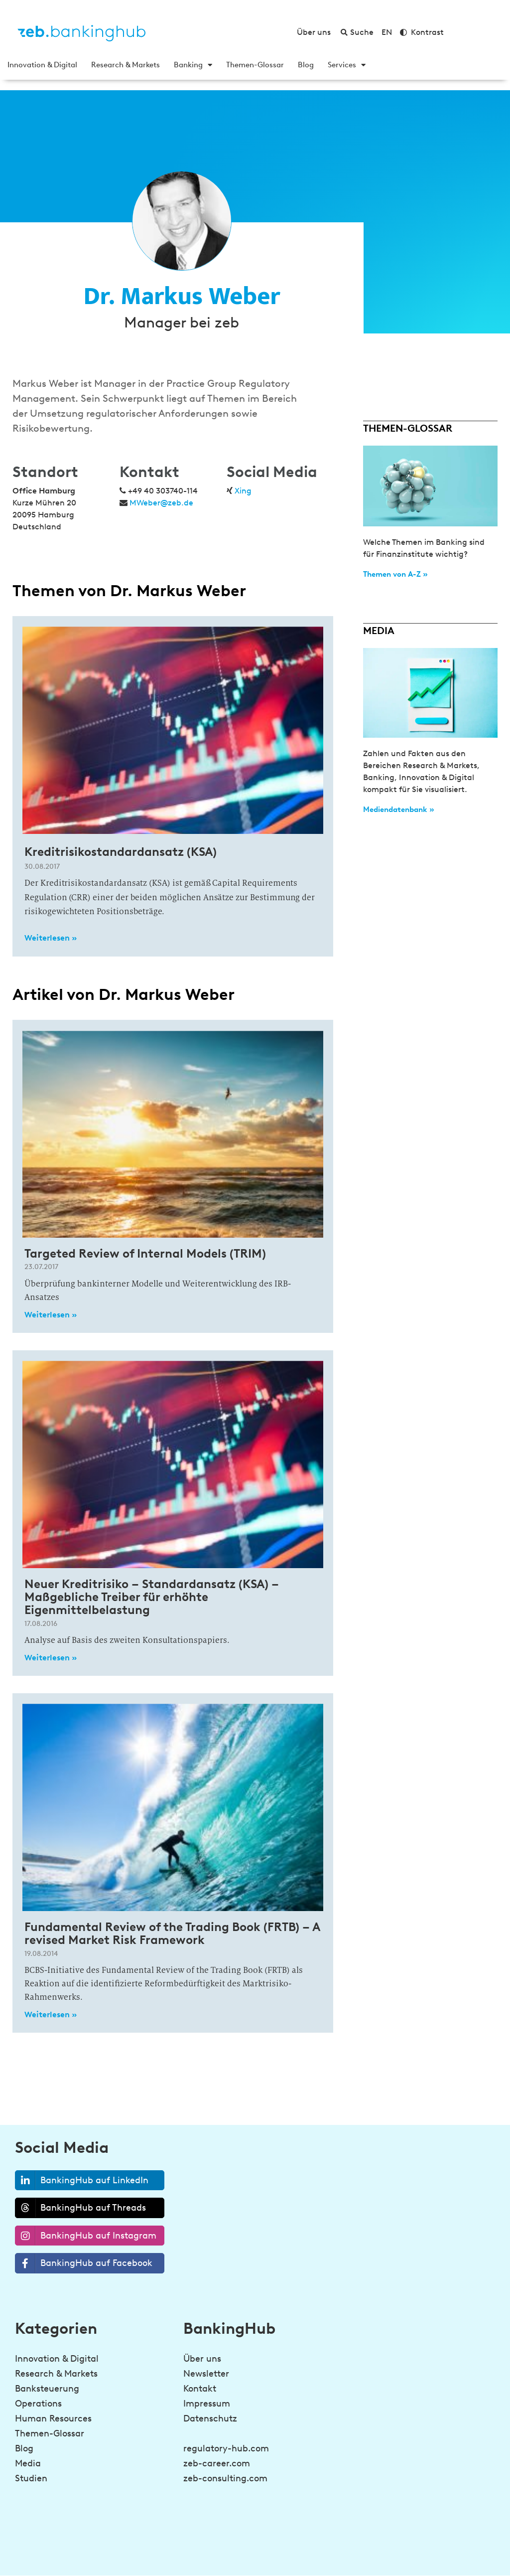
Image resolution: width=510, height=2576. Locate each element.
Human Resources (53, 2418)
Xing (243, 490)
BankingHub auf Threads (80, 2207)
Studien (31, 2478)
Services (347, 65)
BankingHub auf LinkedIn (81, 2180)
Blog (306, 64)
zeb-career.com (216, 2463)
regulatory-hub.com (226, 2448)
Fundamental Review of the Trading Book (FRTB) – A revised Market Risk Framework (172, 1933)
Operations (38, 2403)
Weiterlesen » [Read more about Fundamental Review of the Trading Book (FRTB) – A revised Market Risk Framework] (50, 2014)
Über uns (202, 2358)
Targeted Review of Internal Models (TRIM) (145, 1253)
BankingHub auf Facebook (83, 2263)
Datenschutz (210, 2418)
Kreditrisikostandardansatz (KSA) (120, 851)
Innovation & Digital (42, 64)
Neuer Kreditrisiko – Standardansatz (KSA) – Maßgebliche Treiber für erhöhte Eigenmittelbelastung (151, 1597)
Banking (193, 65)
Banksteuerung (47, 2388)
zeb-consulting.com (225, 2478)
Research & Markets (125, 64)
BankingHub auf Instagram (85, 2236)
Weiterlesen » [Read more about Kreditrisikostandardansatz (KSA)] (50, 938)
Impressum (206, 2403)
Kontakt (199, 2388)
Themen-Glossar (255, 64)
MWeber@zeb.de (161, 502)
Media (28, 2463)
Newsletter (206, 2373)
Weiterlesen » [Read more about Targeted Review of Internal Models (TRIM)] (50, 1314)
